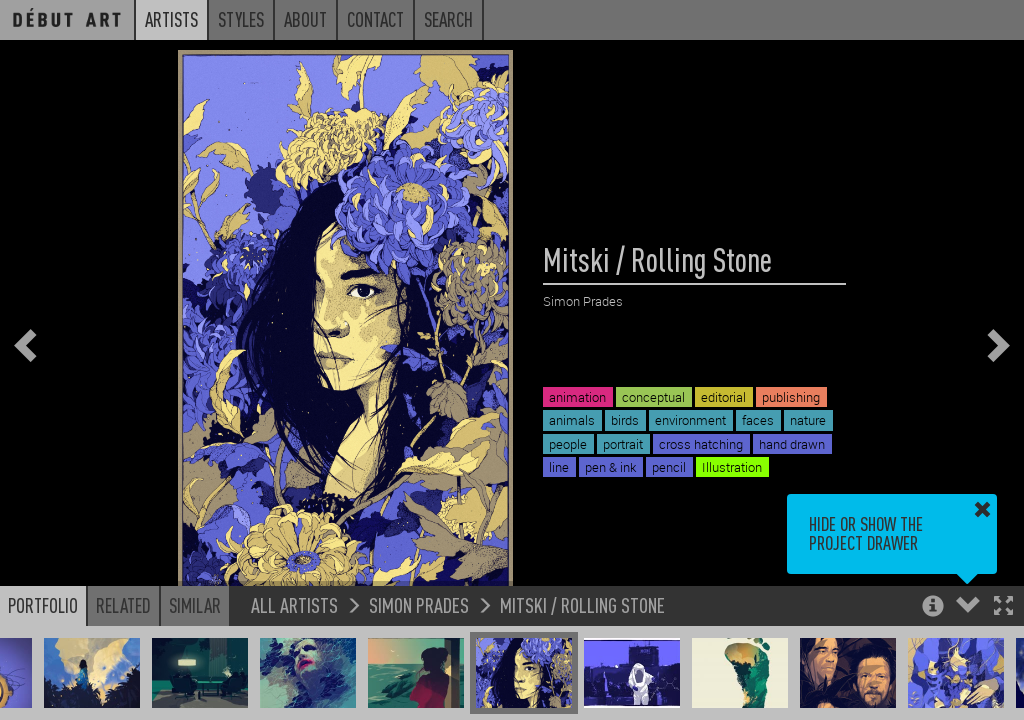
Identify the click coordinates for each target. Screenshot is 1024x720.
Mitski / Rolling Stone (582, 604)
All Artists (294, 604)
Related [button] (123, 605)
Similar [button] (195, 605)
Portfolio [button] (43, 605)
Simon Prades (419, 604)
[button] (1003, 607)
